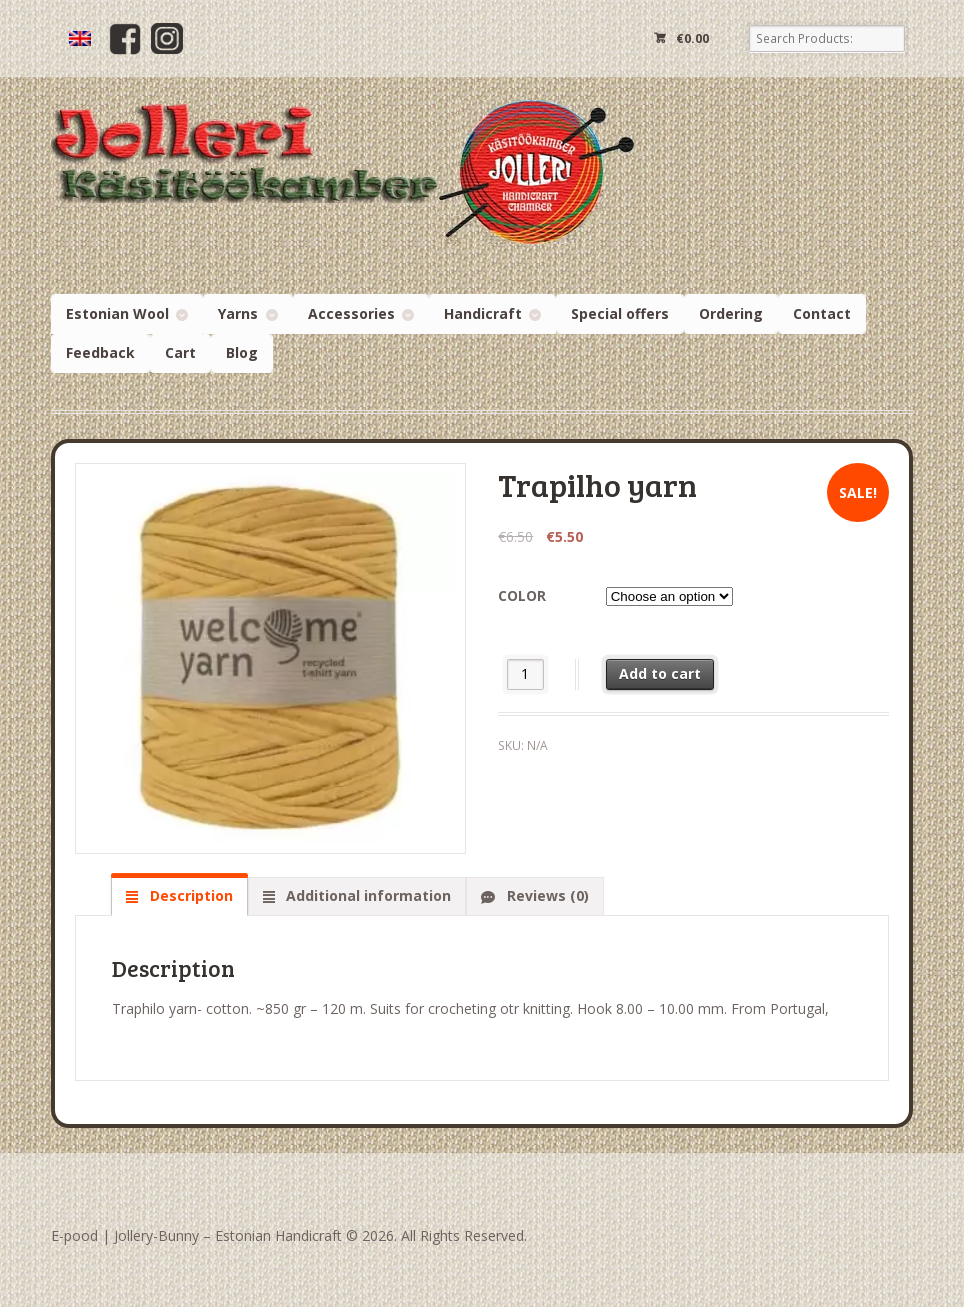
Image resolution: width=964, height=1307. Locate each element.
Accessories (351, 313)
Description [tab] (189, 895)
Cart (180, 352)
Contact (822, 313)
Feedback (100, 352)
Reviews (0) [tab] (546, 895)
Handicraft (483, 313)
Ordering (731, 313)
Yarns (238, 313)
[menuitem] (80, 38)
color (522, 595)
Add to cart (660, 673)
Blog (242, 352)
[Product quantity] (525, 674)
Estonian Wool (117, 313)
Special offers (620, 313)
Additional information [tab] (366, 895)
